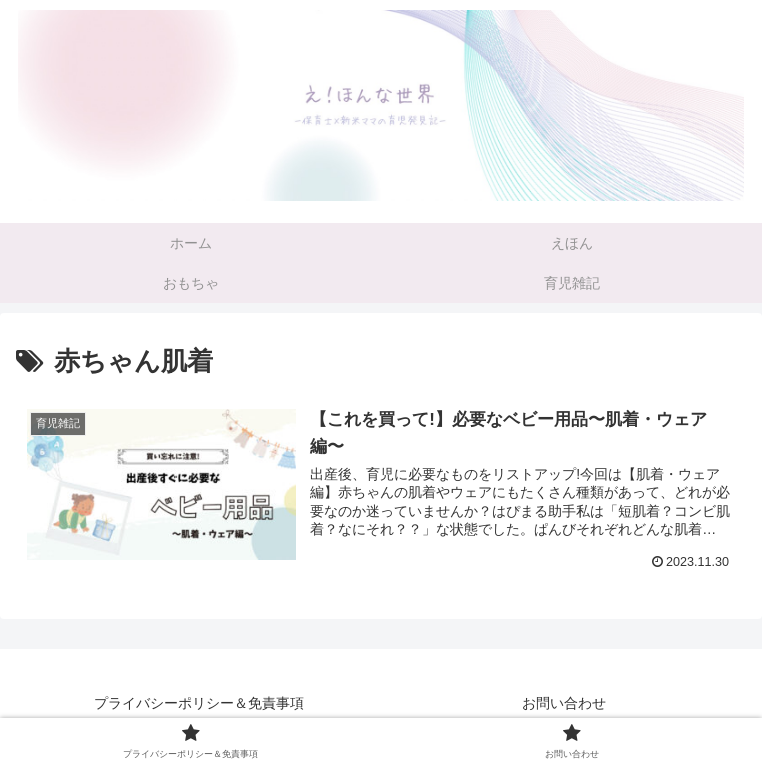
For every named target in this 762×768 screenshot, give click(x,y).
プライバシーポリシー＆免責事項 (199, 703)
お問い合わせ (564, 703)
